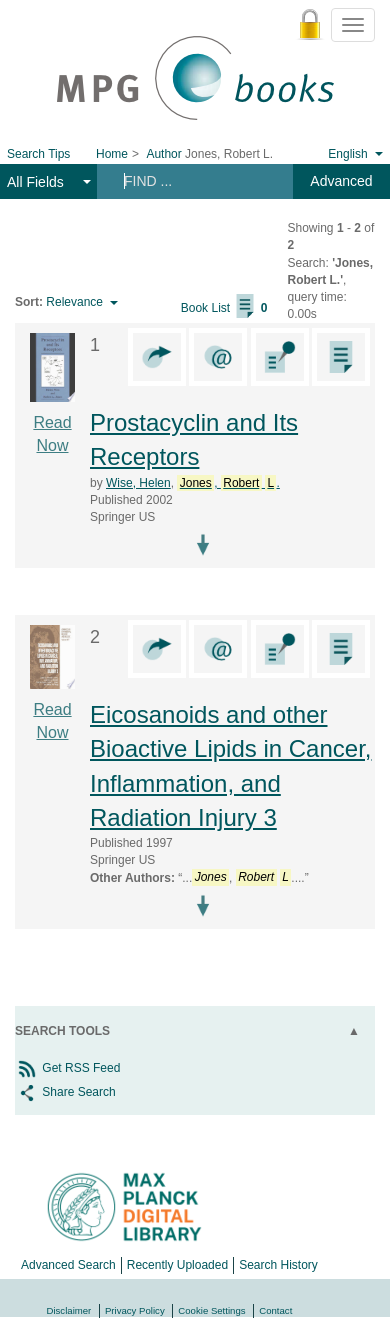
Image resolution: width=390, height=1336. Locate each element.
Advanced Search (68, 1265)
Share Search (65, 1092)
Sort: (29, 302)
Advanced (341, 181)
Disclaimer (69, 1310)
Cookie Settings (211, 1310)
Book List (224, 308)
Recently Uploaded (177, 1265)
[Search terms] (193, 181)
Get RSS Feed (67, 1068)
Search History (278, 1265)
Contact (275, 1310)
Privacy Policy (135, 1310)
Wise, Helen (138, 483)
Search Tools (62, 1031)
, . (228, 483)
